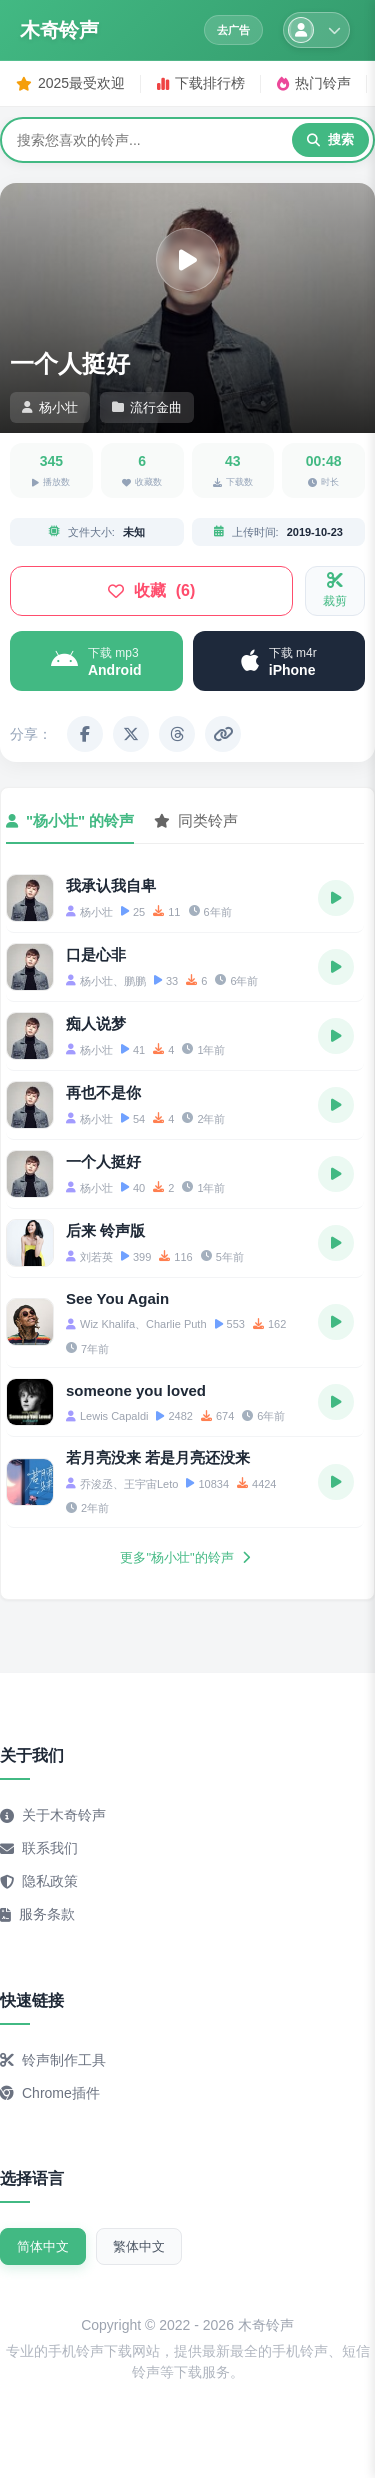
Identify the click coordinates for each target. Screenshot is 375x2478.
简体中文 (43, 2246)
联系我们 (39, 1848)
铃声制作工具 (53, 2060)
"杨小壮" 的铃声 (70, 820)
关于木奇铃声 (53, 1815)
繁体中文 (139, 2246)
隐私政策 (39, 1881)
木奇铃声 (59, 30)
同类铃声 (196, 820)
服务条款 (37, 1914)
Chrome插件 (50, 2093)
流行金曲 (147, 407)
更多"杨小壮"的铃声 (184, 1557)
